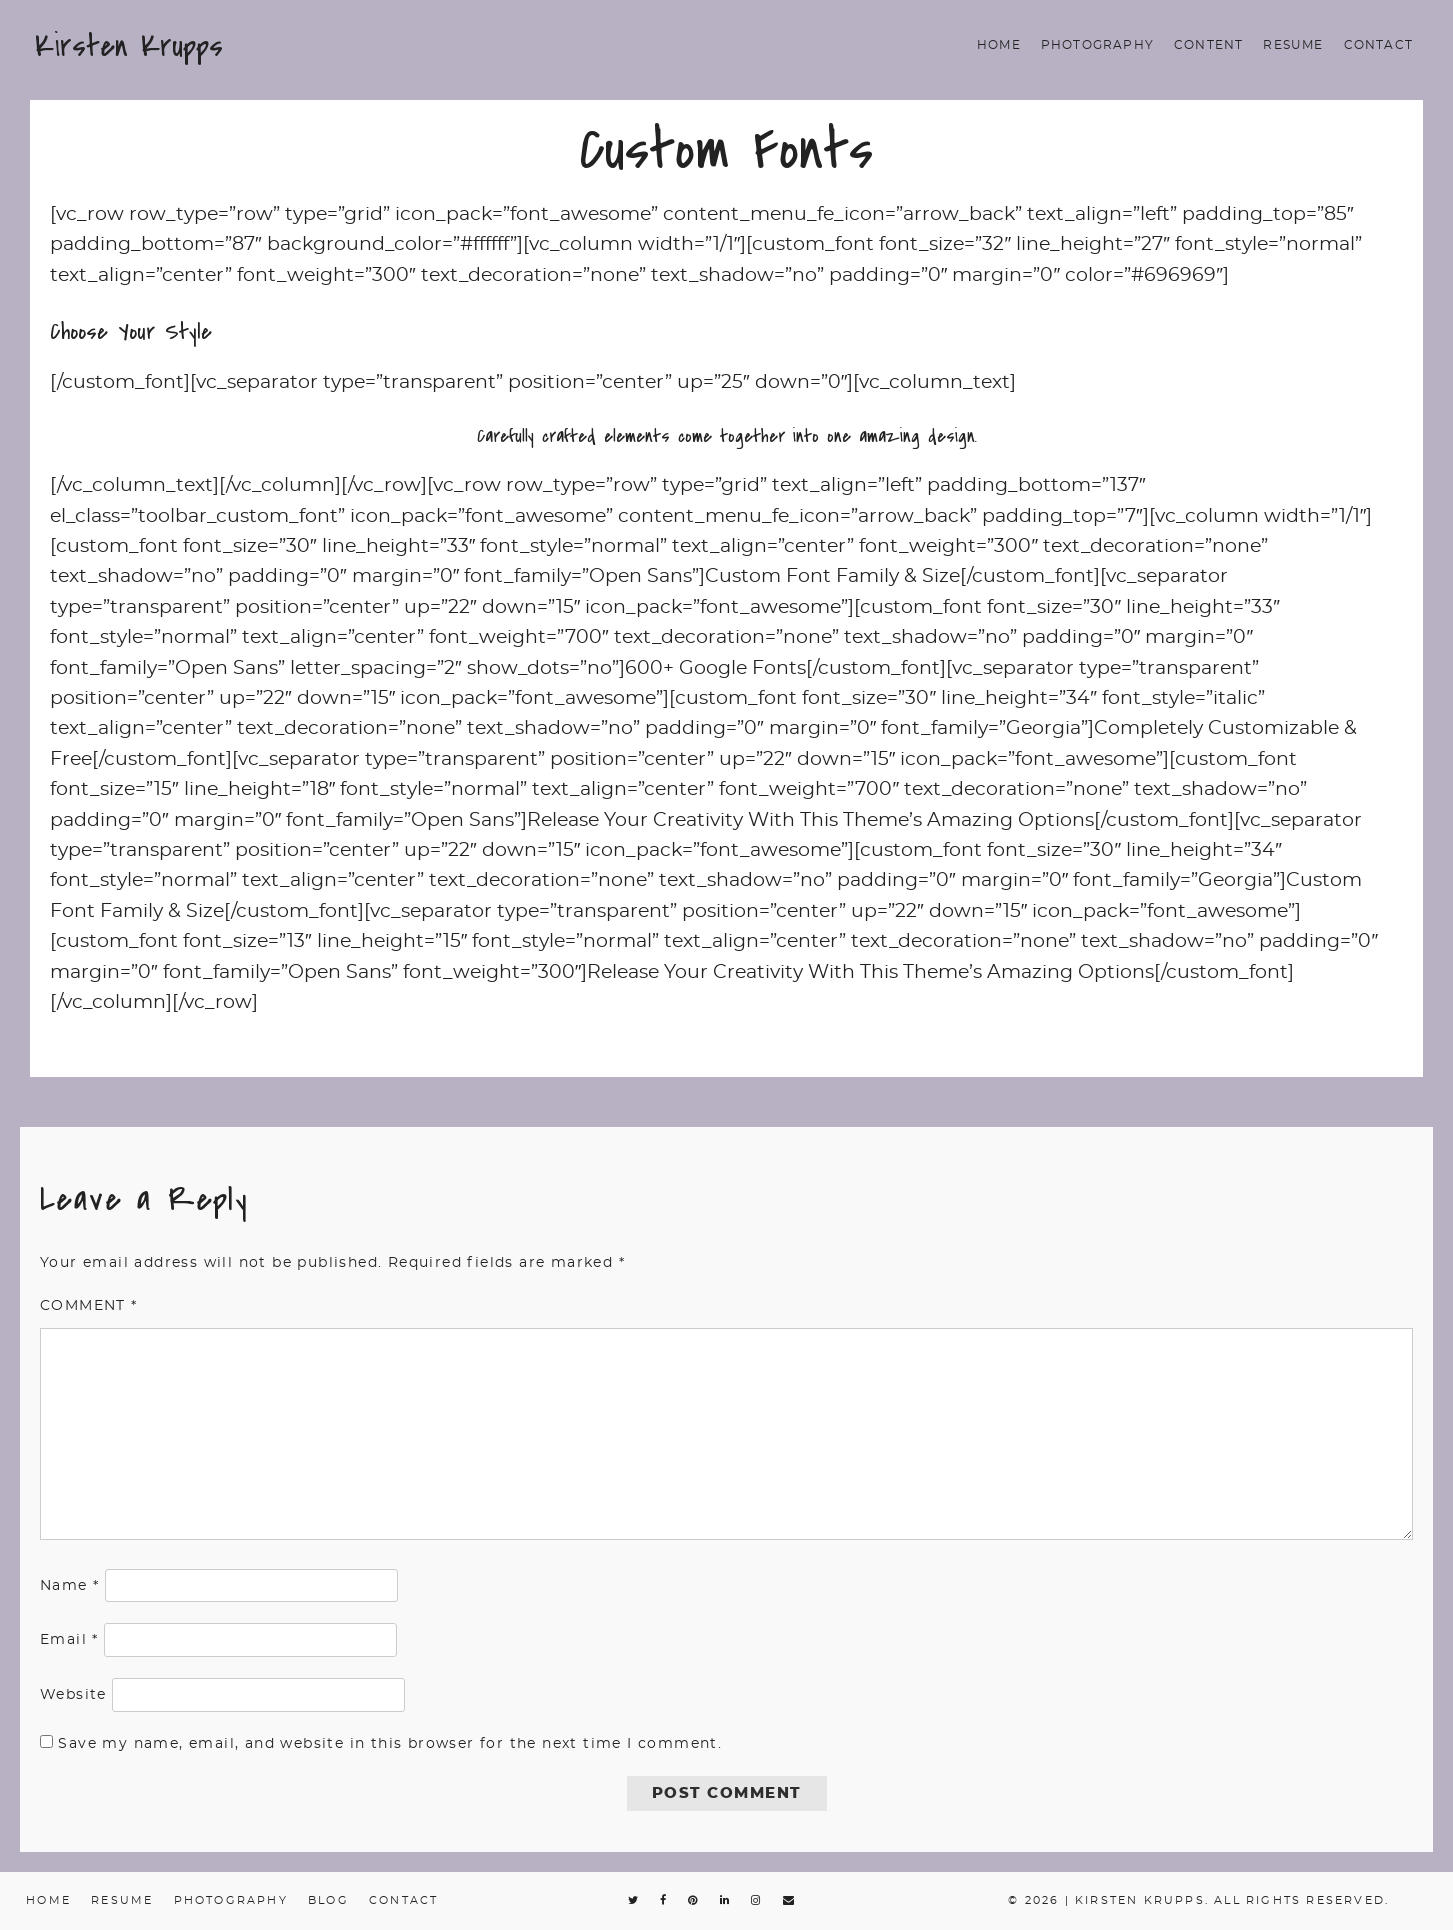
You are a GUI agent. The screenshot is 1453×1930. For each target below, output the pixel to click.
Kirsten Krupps (129, 46)
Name (69, 1586)
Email (69, 1640)
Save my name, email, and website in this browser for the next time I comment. (390, 1744)
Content (1208, 45)
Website (73, 1695)
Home (999, 45)
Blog (328, 1900)
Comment (89, 1306)
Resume (1293, 45)
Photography (1097, 45)
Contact (1378, 45)
